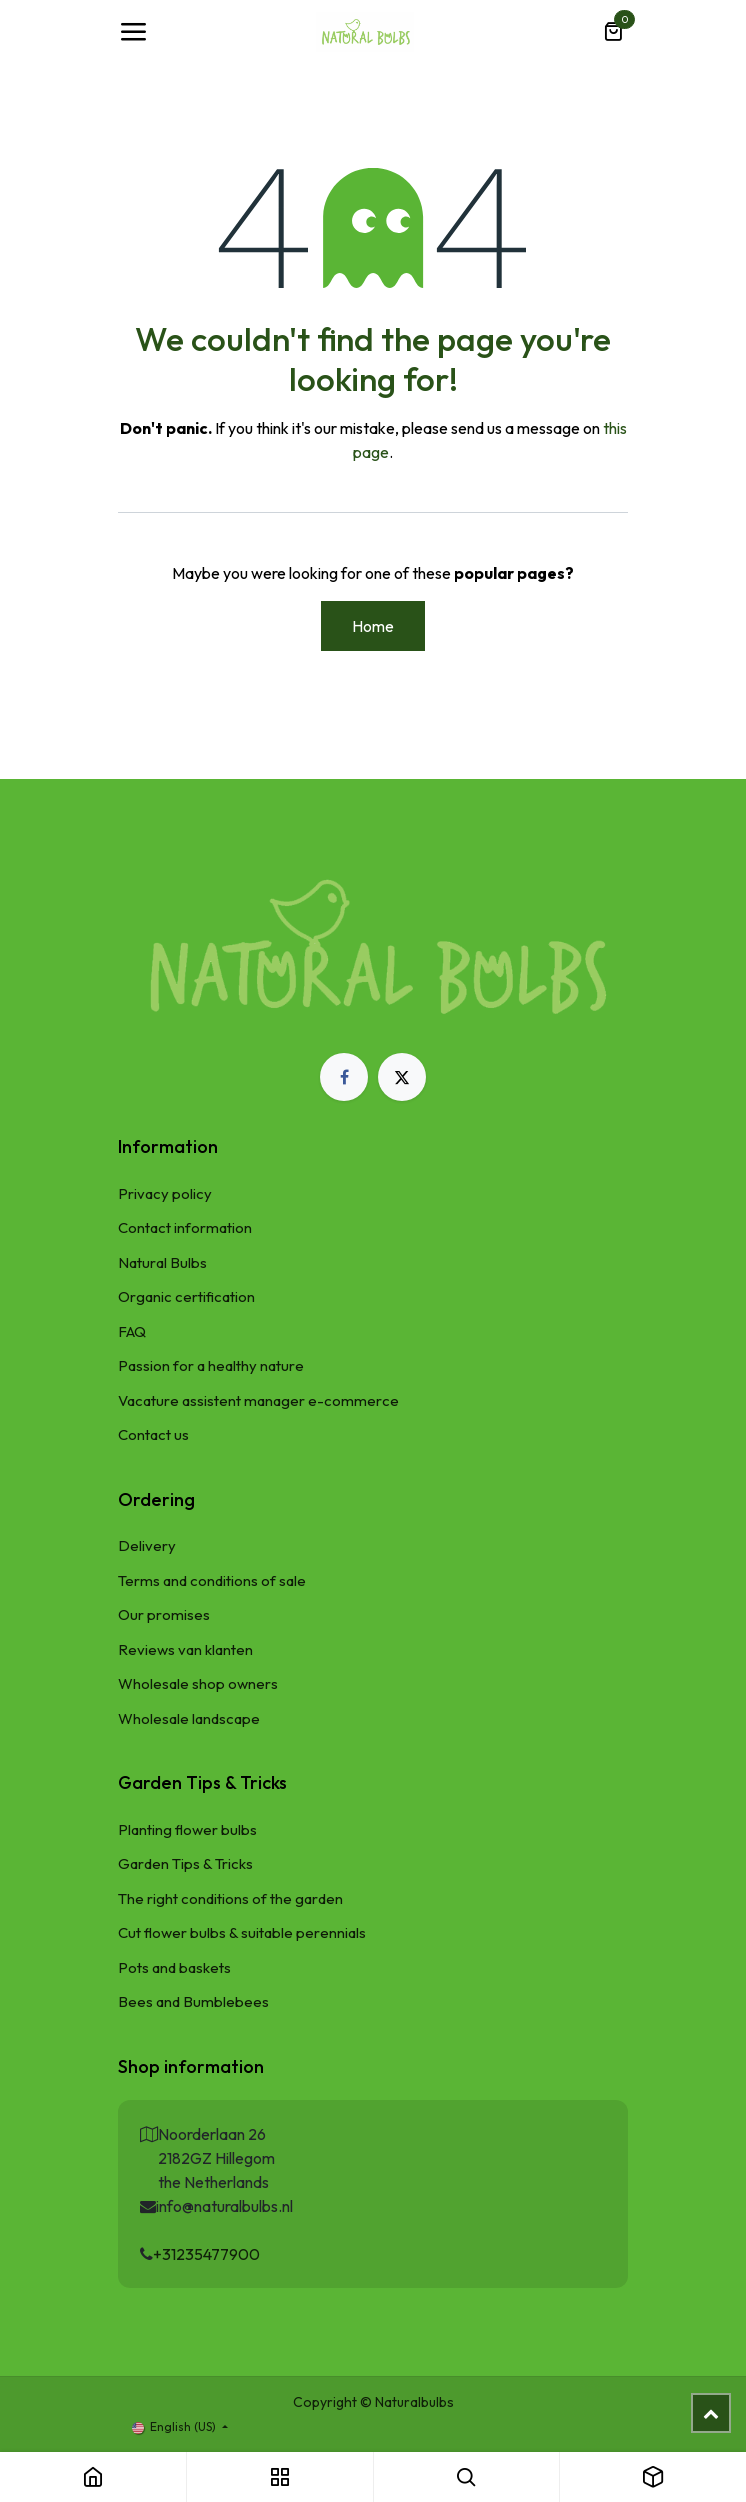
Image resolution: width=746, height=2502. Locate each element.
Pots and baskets (174, 1967)
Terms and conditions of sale (212, 1580)
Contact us (153, 1434)
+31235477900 (206, 2254)
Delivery (147, 1545)
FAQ (132, 1331)
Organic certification (186, 1296)
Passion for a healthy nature (211, 1365)
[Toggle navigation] (133, 32)
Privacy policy (165, 1193)
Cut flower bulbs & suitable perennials (242, 1932)
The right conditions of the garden (230, 1898)
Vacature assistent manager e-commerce (258, 1400)
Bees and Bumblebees (193, 2001)
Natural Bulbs (162, 1262)
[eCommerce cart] (613, 32)
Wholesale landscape (189, 1718)
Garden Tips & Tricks (185, 1863)
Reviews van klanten (185, 1649)
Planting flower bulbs (187, 1829)
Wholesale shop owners (198, 1683)
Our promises (164, 1614)
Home (373, 626)
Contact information (185, 1227)
